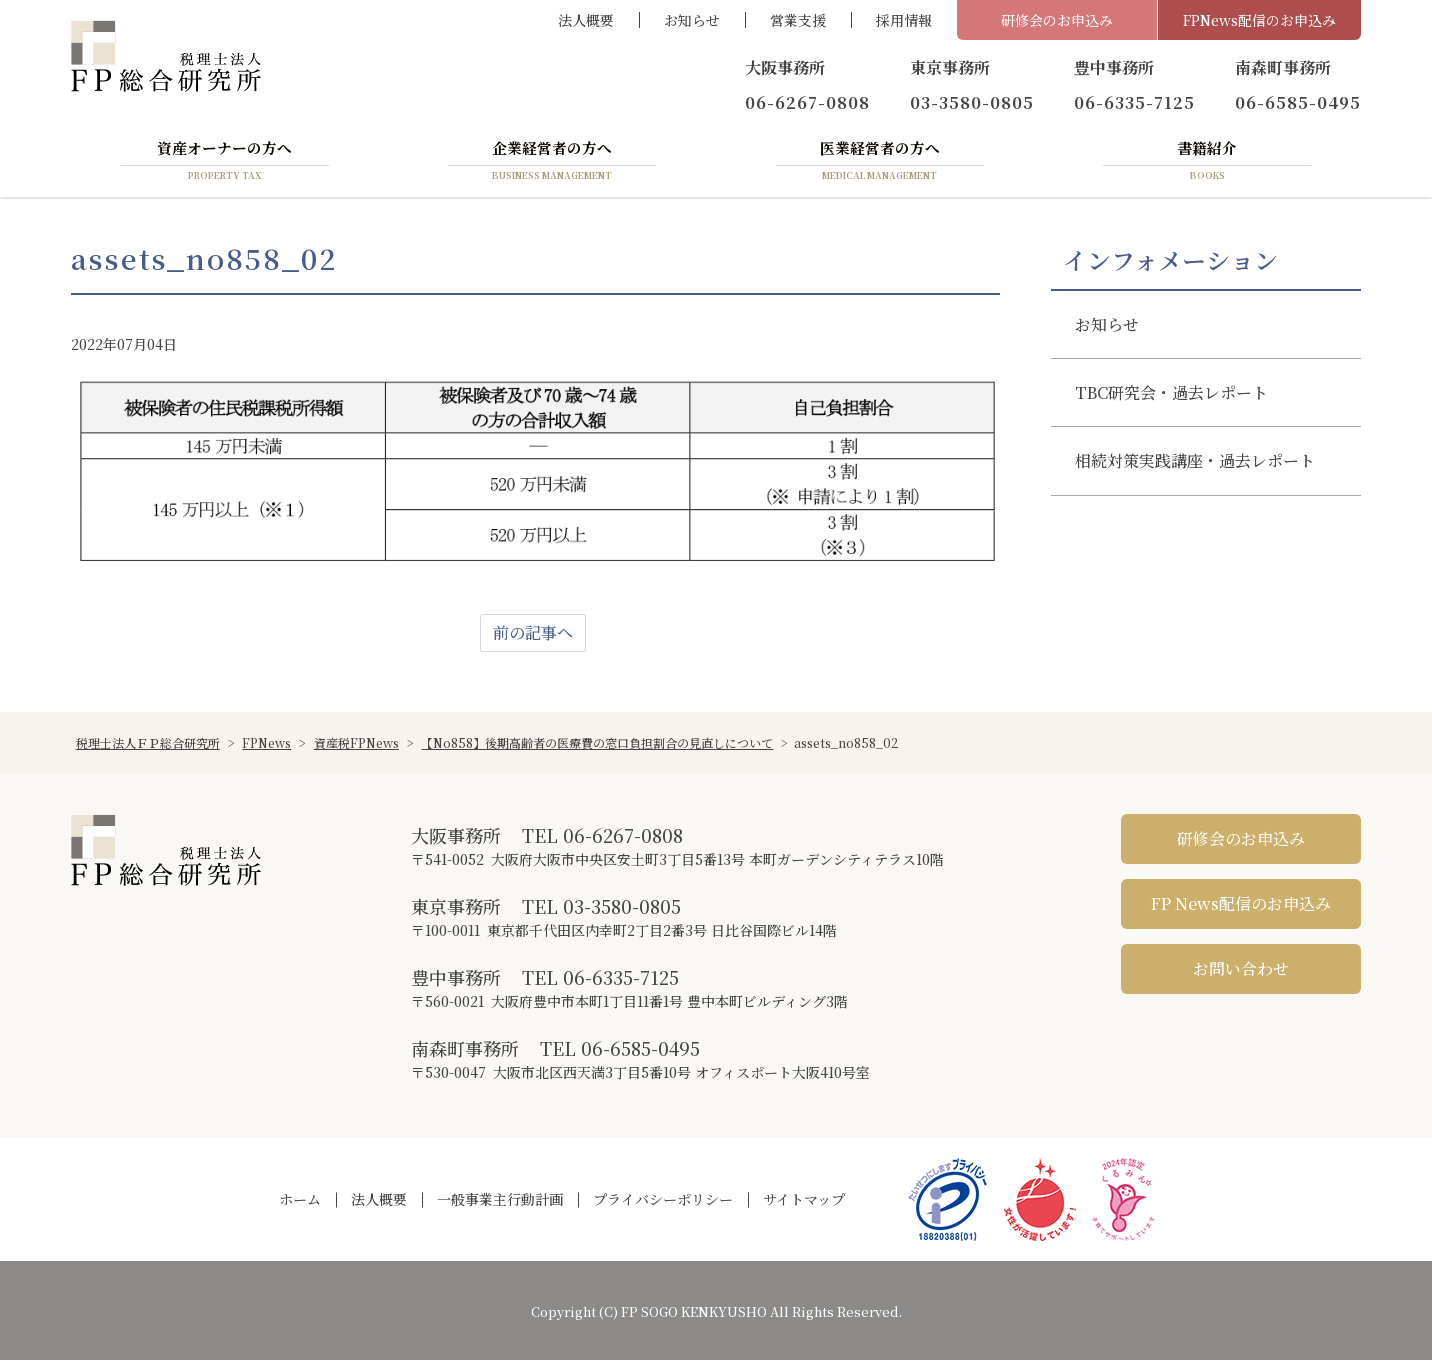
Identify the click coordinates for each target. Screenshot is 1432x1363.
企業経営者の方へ (552, 163)
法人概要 (586, 20)
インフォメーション (1170, 263)
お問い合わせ (1241, 971)
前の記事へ (533, 635)
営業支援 (798, 20)
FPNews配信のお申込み (1259, 20)
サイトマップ (804, 1202)
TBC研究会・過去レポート (1171, 395)
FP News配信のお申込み (1241, 906)
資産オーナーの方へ (225, 163)
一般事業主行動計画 (500, 1202)
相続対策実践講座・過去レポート (1195, 463)
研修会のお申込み (1057, 20)
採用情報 (904, 20)
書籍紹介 (1207, 163)
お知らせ (692, 20)
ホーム (300, 1202)
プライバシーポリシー (663, 1202)
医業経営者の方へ (880, 163)
